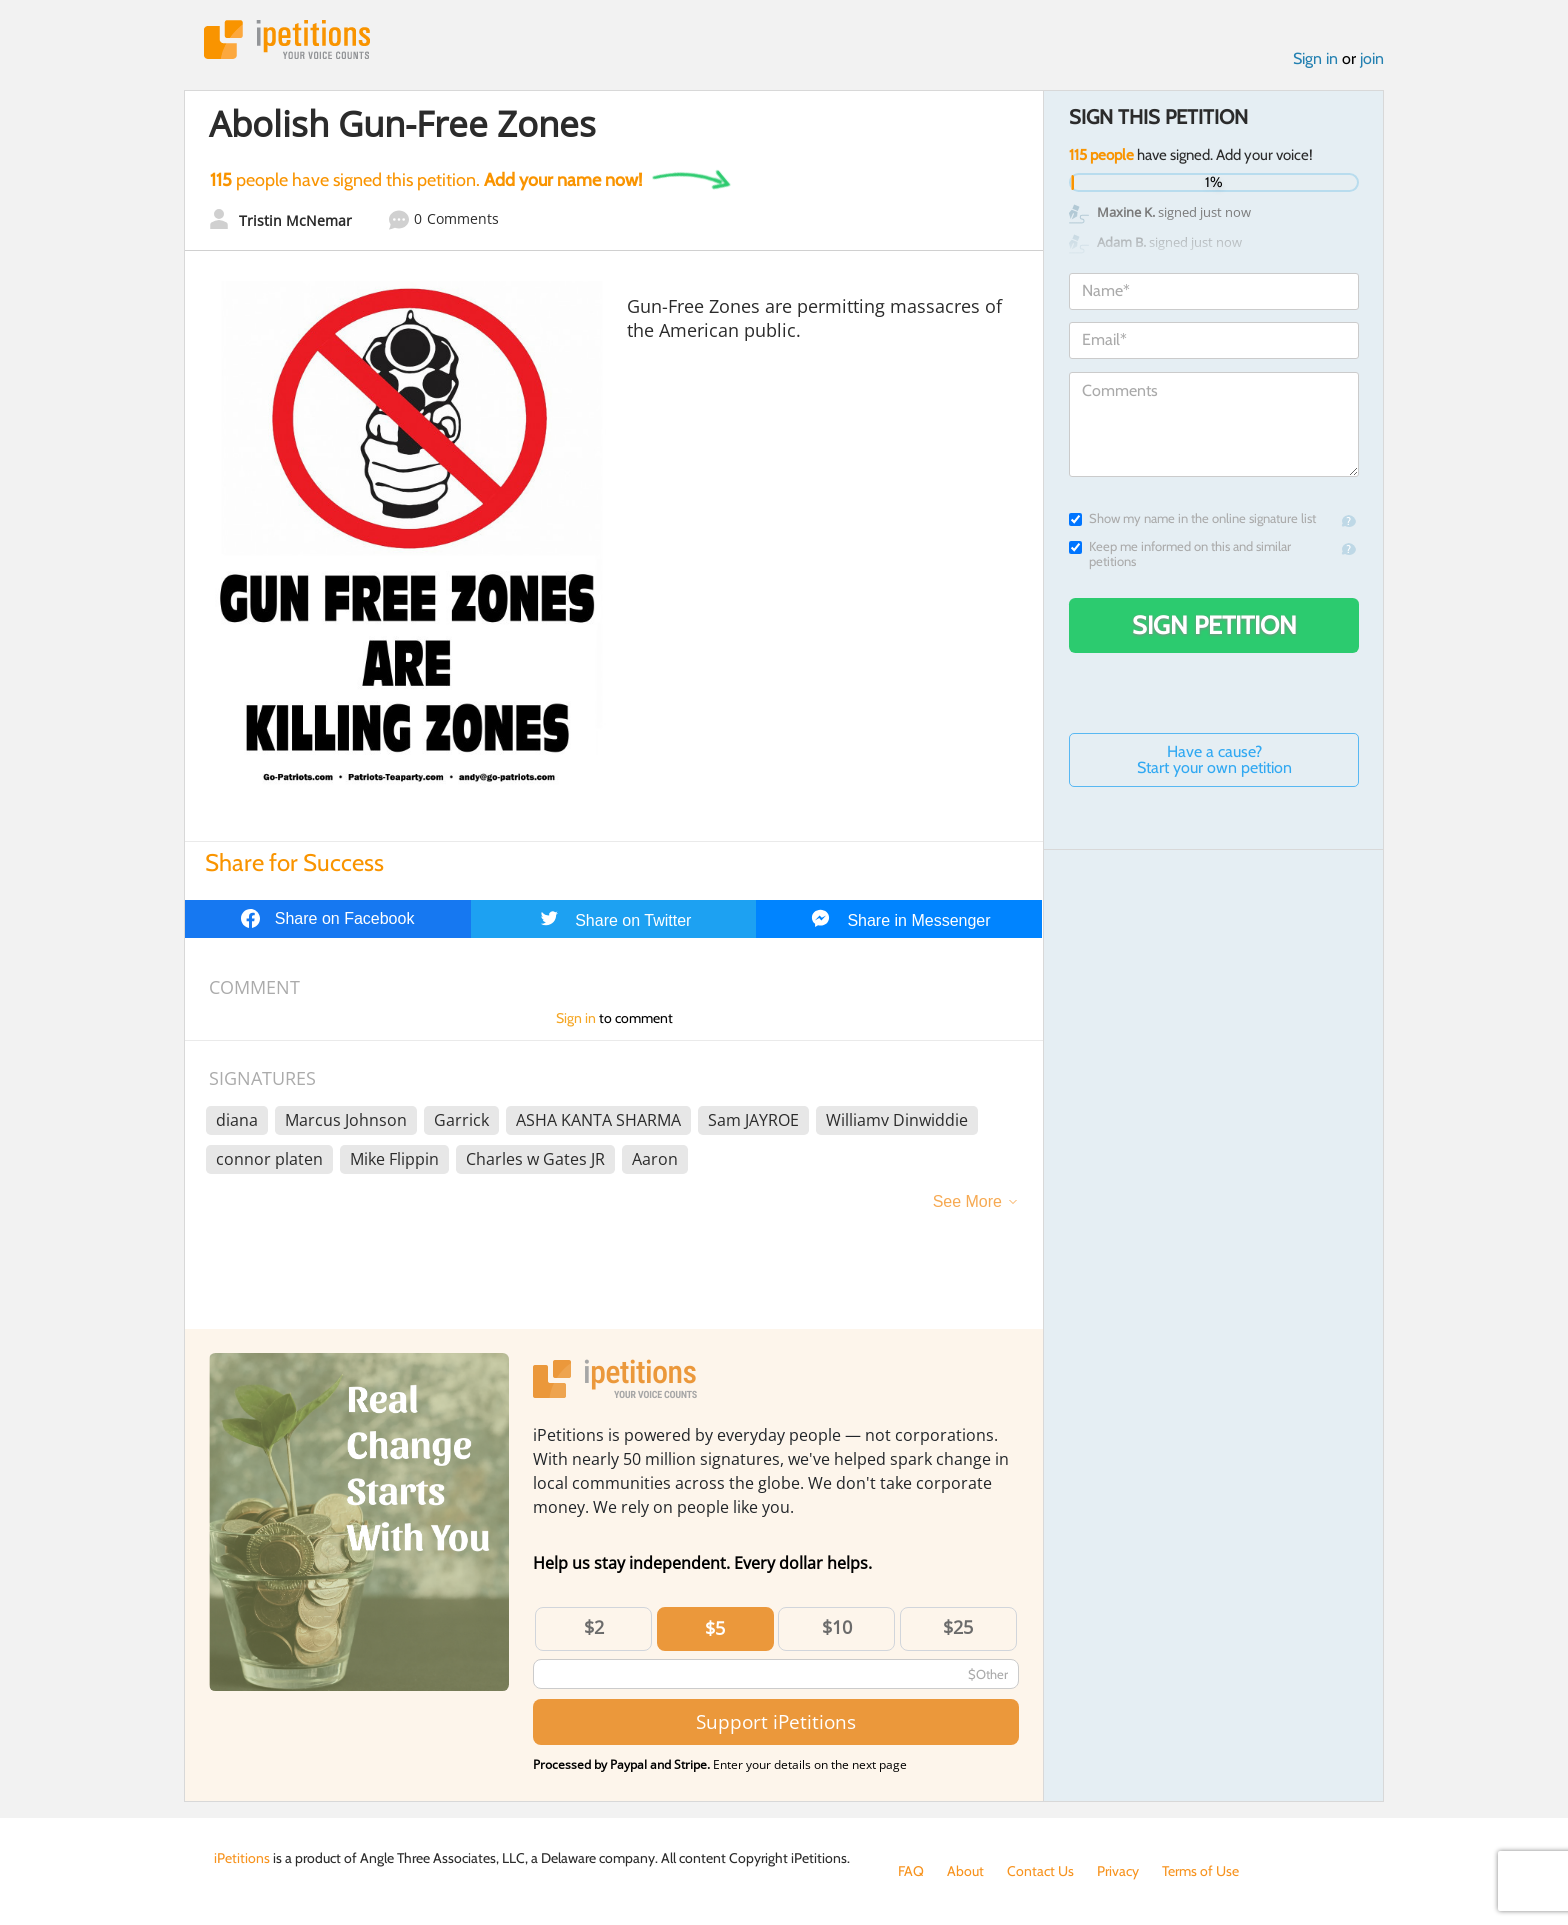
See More (967, 1201)
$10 (837, 1627)
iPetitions (287, 39)
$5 (715, 1628)
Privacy (1118, 1871)
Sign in (1315, 58)
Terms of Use (1200, 1871)
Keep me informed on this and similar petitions (1180, 554)
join (1372, 58)
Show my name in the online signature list (1192, 518)
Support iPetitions (776, 1721)
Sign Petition (1214, 625)
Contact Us (1040, 1871)
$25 (958, 1627)
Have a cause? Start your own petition (1214, 759)
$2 (594, 1627)
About (965, 1871)
